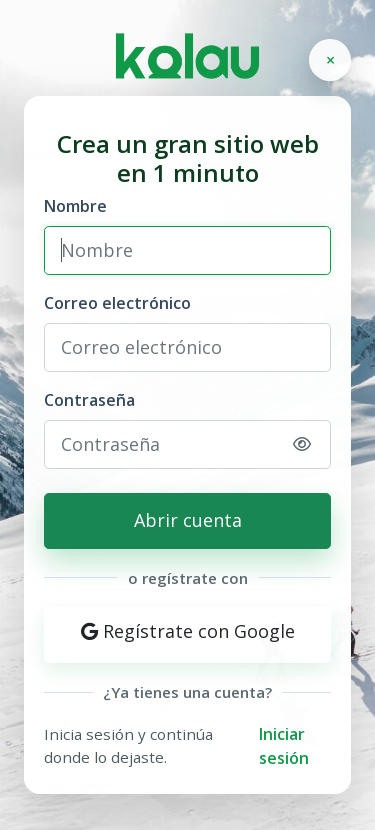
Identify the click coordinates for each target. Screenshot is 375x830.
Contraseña (89, 400)
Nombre (75, 206)
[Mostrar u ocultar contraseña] (302, 444)
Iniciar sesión (284, 746)
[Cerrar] (330, 60)
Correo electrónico (117, 303)
